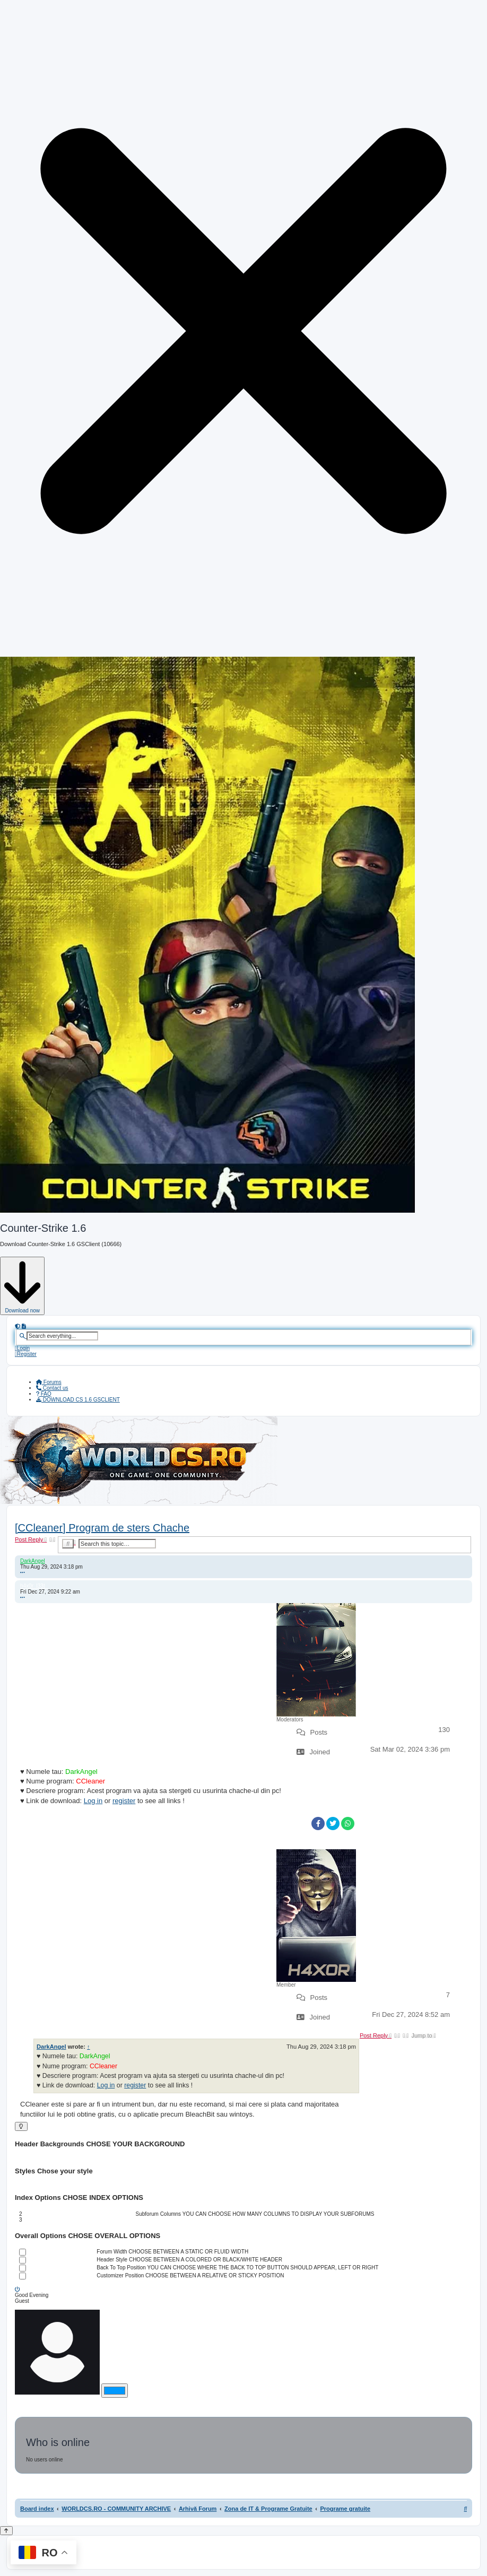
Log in (93, 1801)
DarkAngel (32, 1561)
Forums (49, 1382)
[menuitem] (22, 1348)
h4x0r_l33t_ (34, 1586)
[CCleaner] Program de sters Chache (102, 1528)
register (123, 1801)
